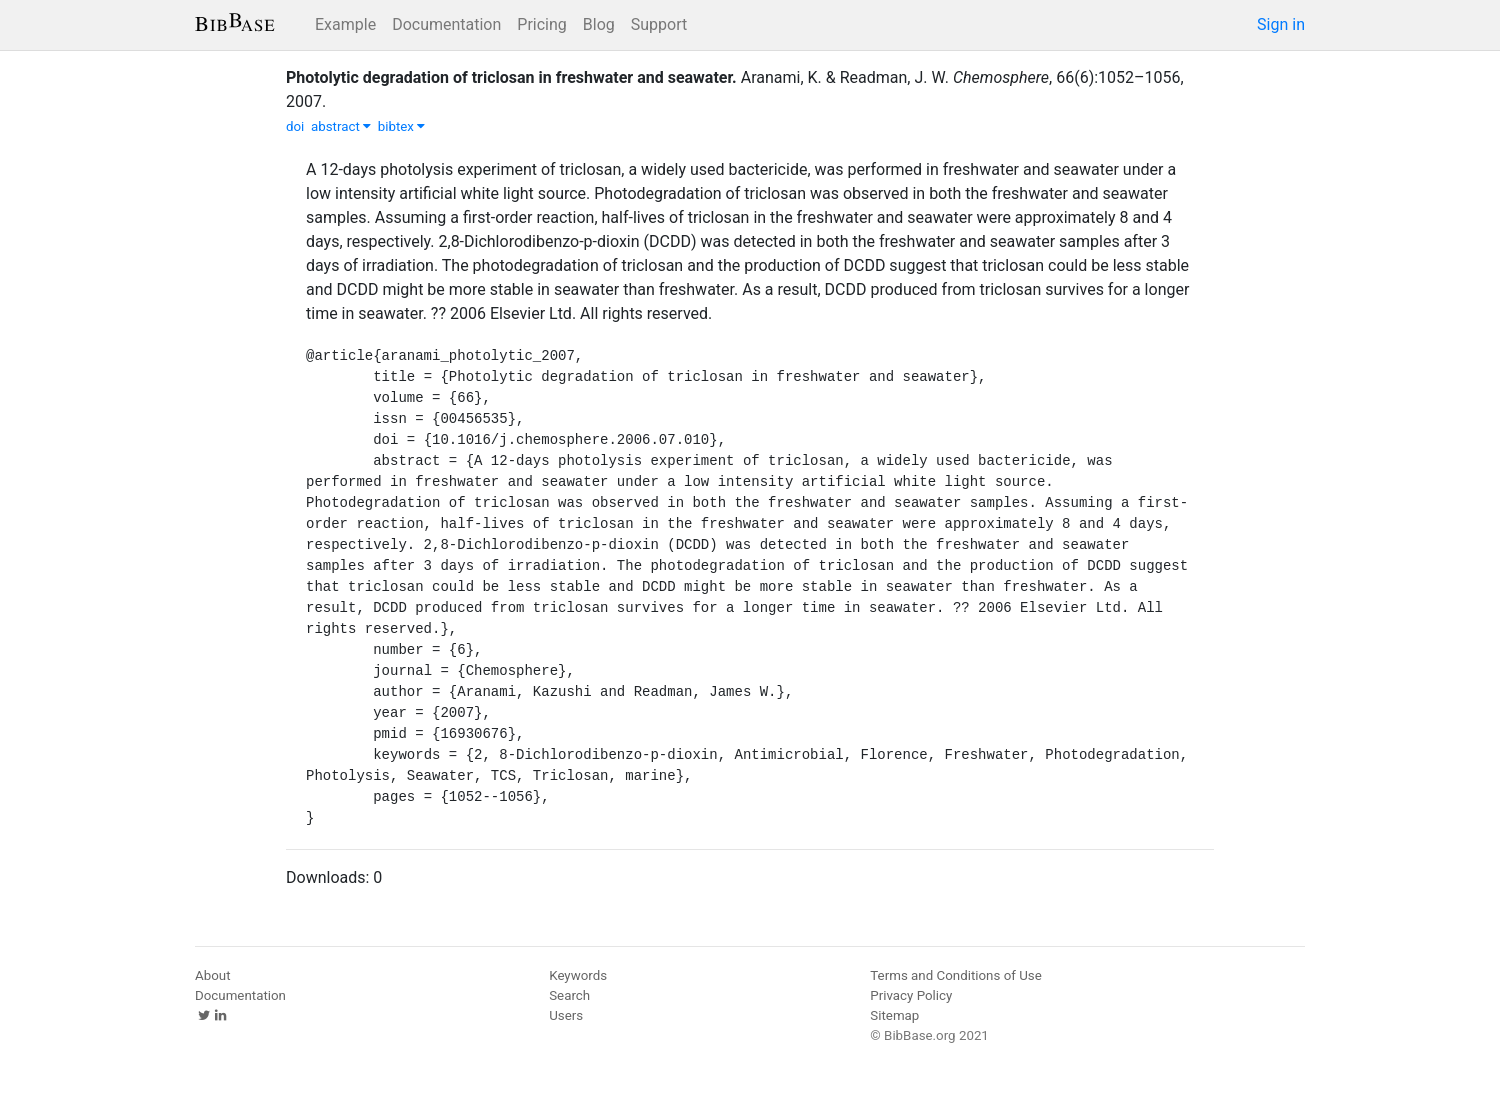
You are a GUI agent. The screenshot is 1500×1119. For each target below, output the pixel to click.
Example (345, 24)
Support (659, 24)
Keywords (578, 975)
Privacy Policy (911, 995)
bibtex (402, 126)
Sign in (1281, 24)
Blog (599, 24)
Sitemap (894, 1015)
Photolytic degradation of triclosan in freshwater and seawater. (511, 77)
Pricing (542, 24)
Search (569, 995)
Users (566, 1015)
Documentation (446, 24)
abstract (341, 126)
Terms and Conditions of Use (955, 975)
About (213, 975)
